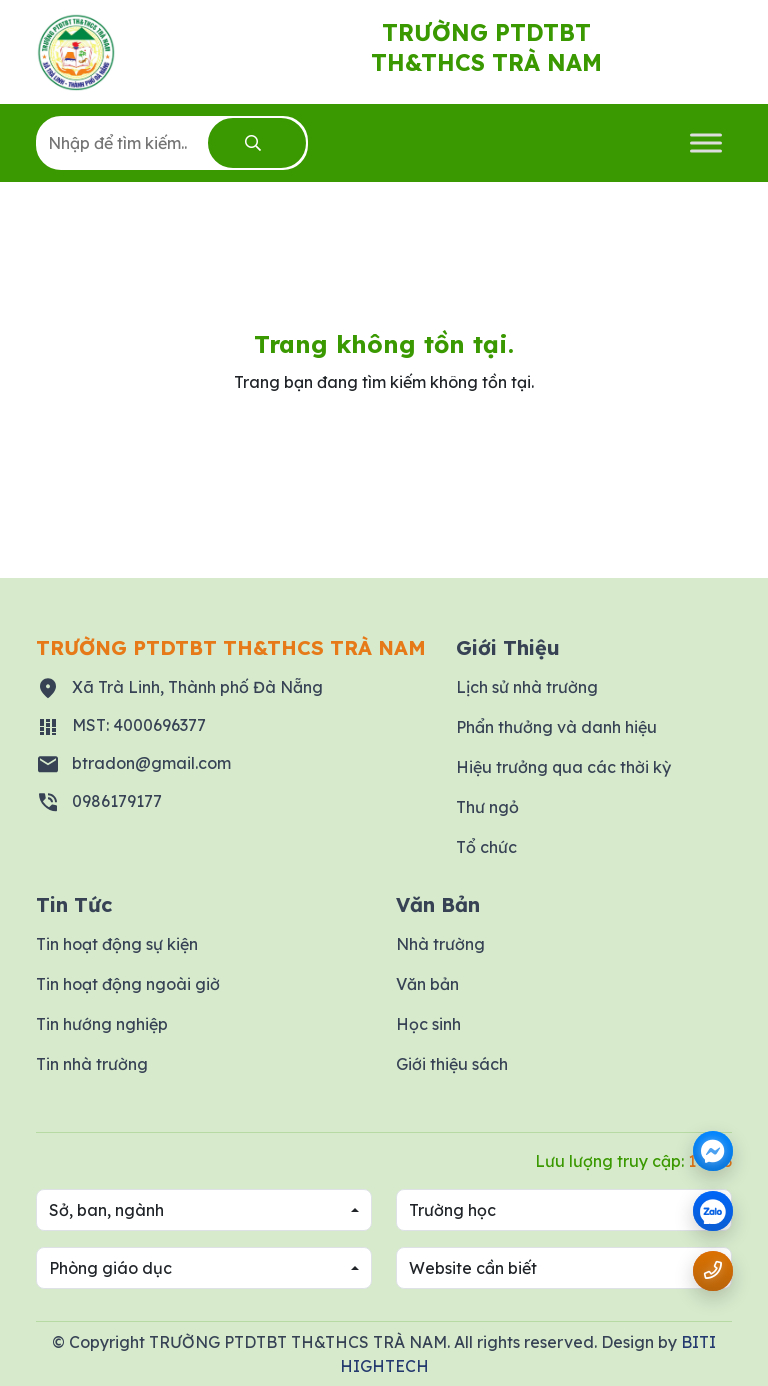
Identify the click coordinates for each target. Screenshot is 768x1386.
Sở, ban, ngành (106, 1210)
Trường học (452, 1210)
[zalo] (713, 1212)
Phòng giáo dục (110, 1268)
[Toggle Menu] (706, 142)
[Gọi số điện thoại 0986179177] (713, 1270)
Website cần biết (473, 1268)
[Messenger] (713, 1151)
